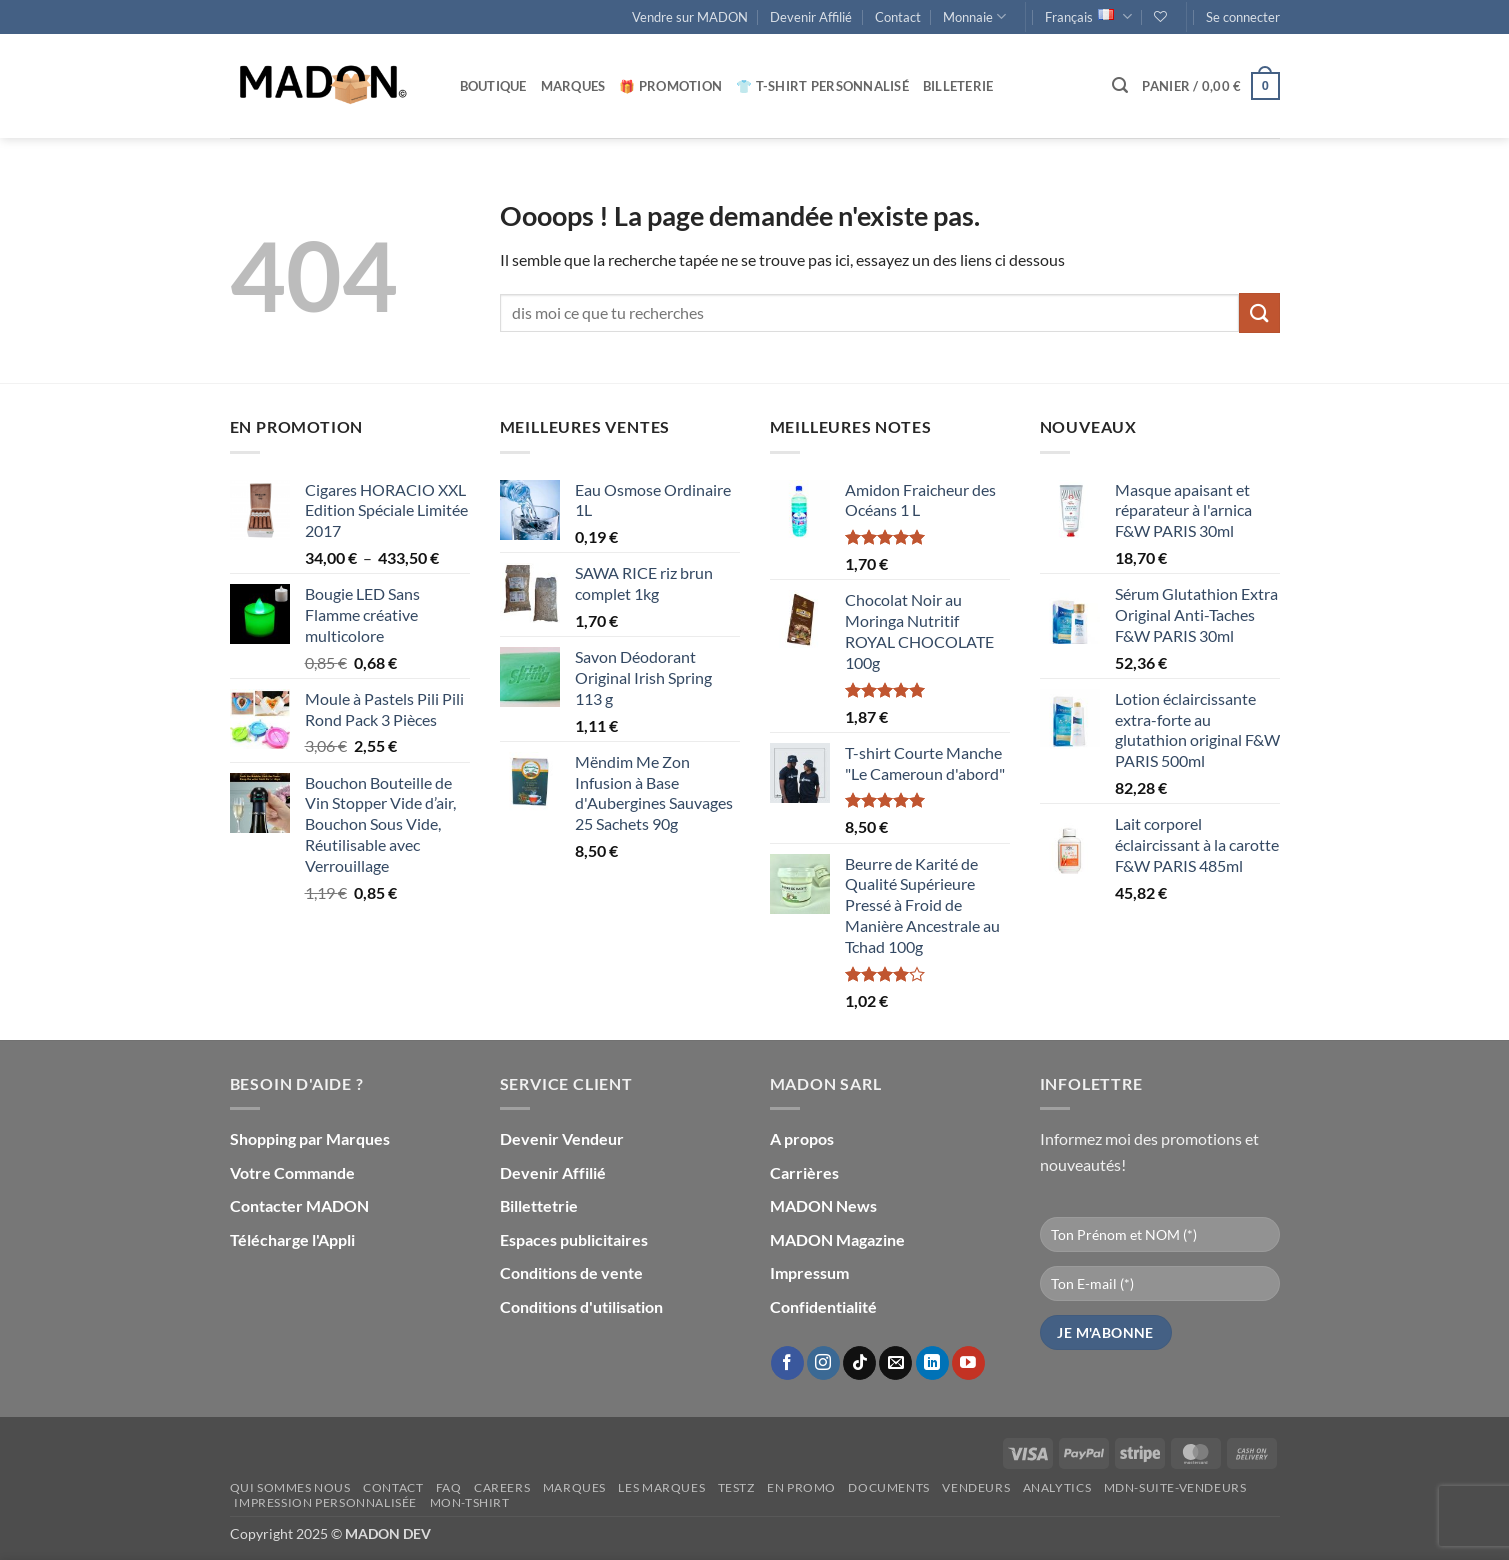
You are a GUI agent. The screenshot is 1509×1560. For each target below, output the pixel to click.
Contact (898, 17)
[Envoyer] (1259, 312)
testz (736, 1487)
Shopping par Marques (310, 1138)
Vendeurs (976, 1487)
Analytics (1057, 1487)
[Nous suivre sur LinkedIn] (932, 1363)
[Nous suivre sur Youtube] (968, 1363)
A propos (802, 1138)
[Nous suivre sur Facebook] (787, 1363)
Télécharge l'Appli (292, 1239)
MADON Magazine (837, 1239)
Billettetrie (539, 1205)
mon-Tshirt (470, 1502)
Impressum (809, 1272)
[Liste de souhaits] (1160, 16)
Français (1088, 16)
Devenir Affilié (811, 17)
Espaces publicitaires (574, 1239)
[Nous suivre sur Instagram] (823, 1363)
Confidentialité (823, 1306)
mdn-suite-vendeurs (1175, 1487)
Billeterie (958, 86)
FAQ (449, 1487)
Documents (889, 1487)
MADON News (823, 1205)
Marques (573, 86)
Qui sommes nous (290, 1487)
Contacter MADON (299, 1205)
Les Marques (661, 1487)
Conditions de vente (571, 1272)
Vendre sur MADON (690, 17)
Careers (502, 1487)
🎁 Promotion (670, 86)
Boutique (493, 86)
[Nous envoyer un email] (895, 1363)
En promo (801, 1487)
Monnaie (974, 16)
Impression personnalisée (325, 1502)
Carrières (804, 1172)
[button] (1243, 17)
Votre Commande (292, 1172)
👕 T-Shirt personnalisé (822, 86)
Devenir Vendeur (562, 1138)
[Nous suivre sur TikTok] (859, 1363)
